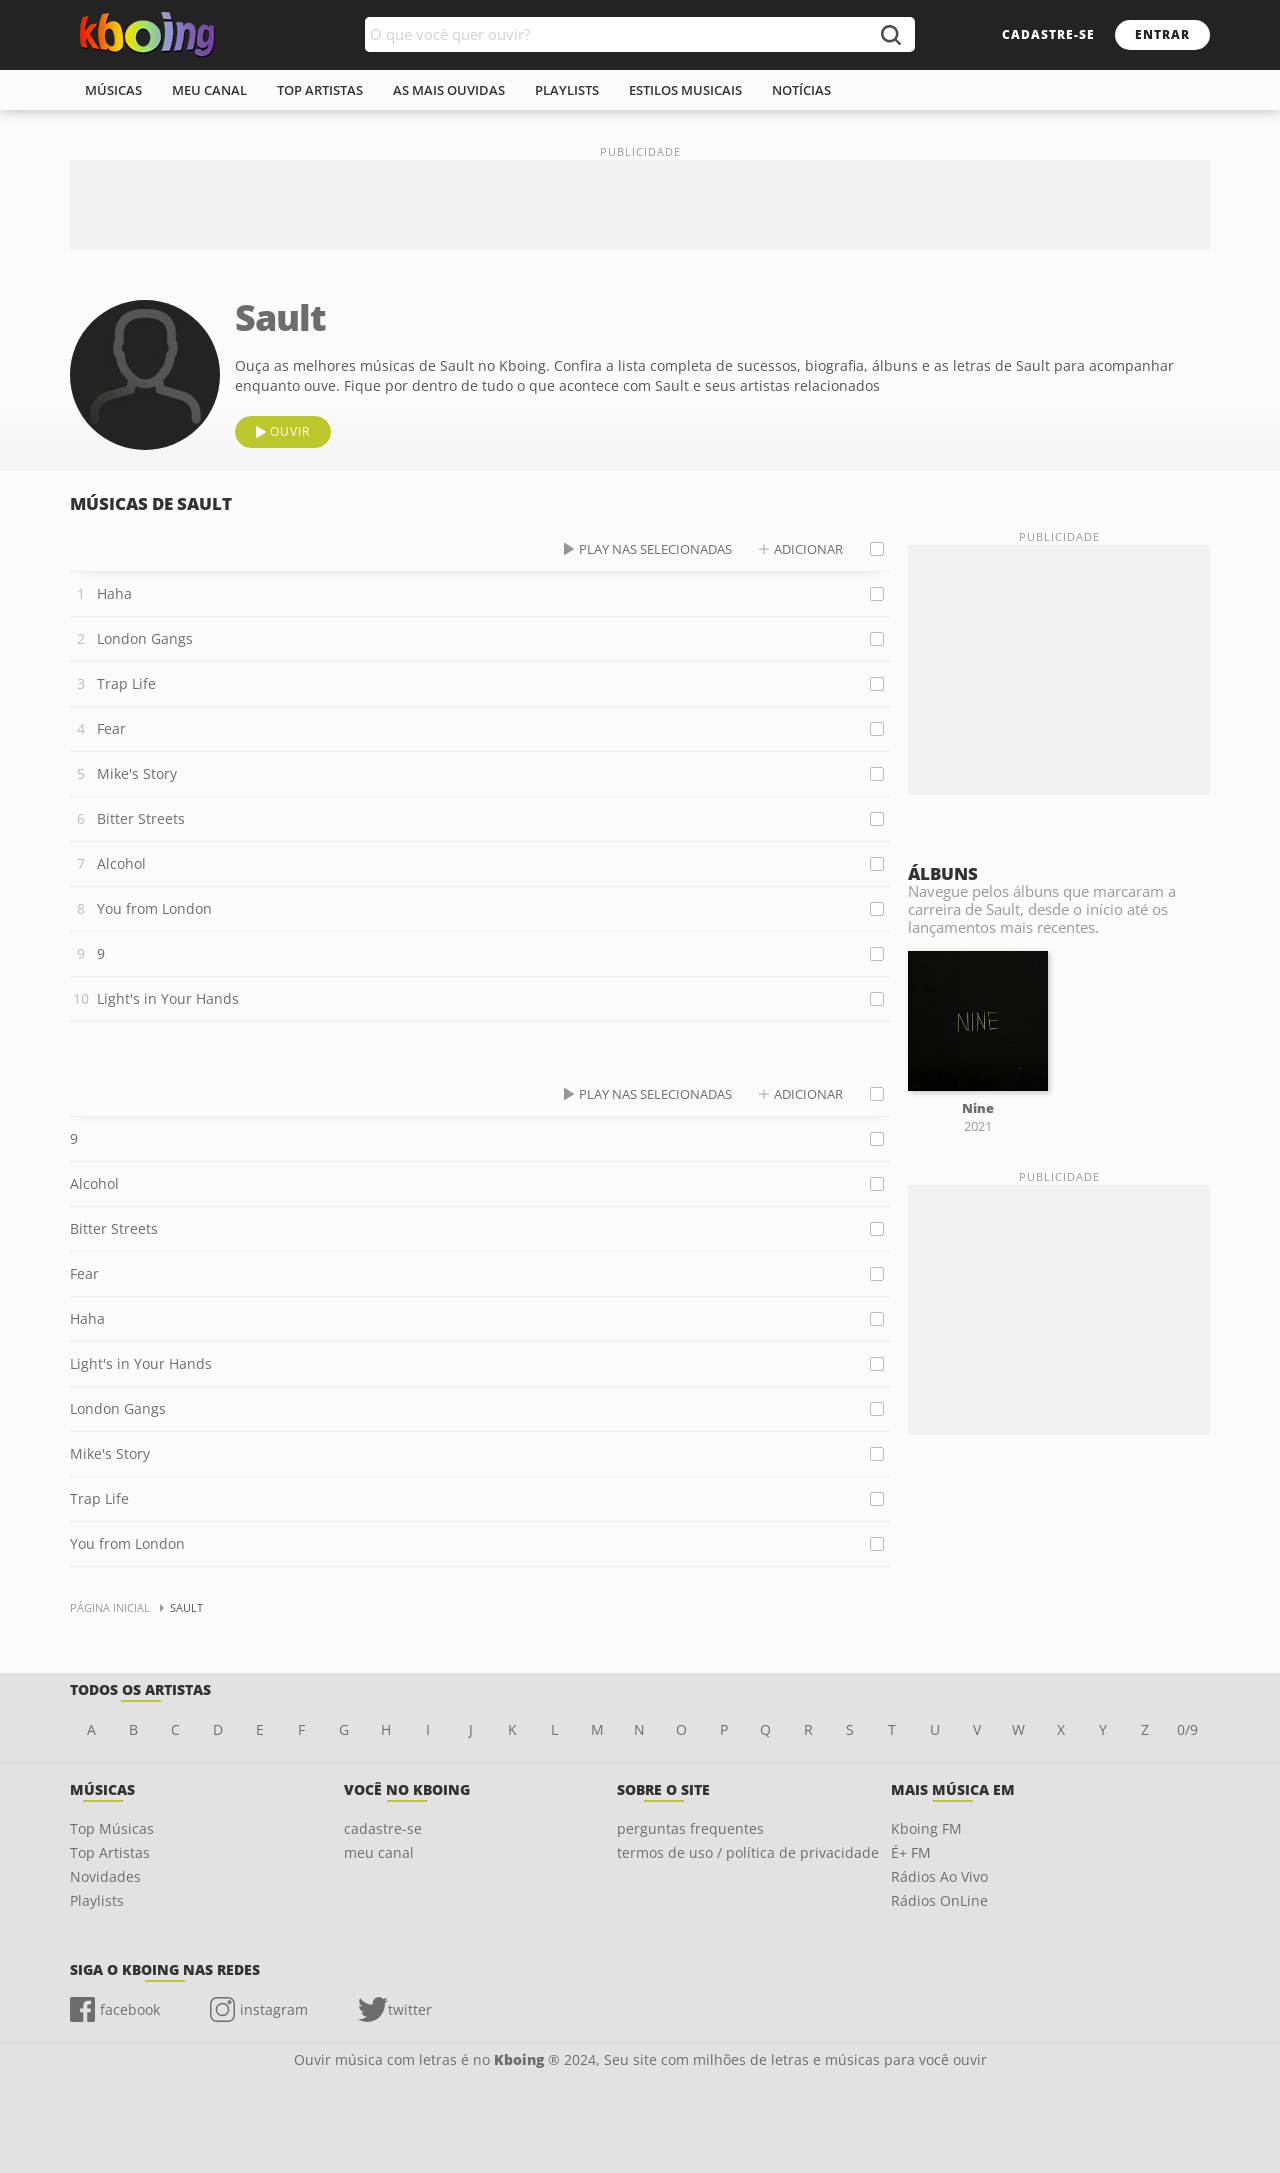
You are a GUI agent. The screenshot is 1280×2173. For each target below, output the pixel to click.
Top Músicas (112, 1828)
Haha (114, 593)
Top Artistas (110, 1852)
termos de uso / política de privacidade (748, 1852)
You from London (154, 908)
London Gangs (145, 638)
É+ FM (911, 1852)
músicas (113, 90)
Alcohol (121, 863)
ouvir (290, 431)
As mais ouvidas (449, 90)
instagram (274, 2009)
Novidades (105, 1876)
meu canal (209, 90)
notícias (801, 90)
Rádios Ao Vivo (939, 1876)
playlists (567, 90)
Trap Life (126, 683)
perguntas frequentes (690, 1828)
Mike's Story (137, 773)
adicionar (808, 549)
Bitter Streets (141, 818)
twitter (410, 2009)
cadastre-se (1048, 34)
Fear (111, 728)
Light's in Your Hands (168, 998)
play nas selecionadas (655, 549)
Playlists (97, 1900)
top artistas (320, 90)
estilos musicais (685, 90)
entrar (1162, 34)
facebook (130, 2009)
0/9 (1187, 1729)
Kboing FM (926, 1828)
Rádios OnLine (939, 1900)
